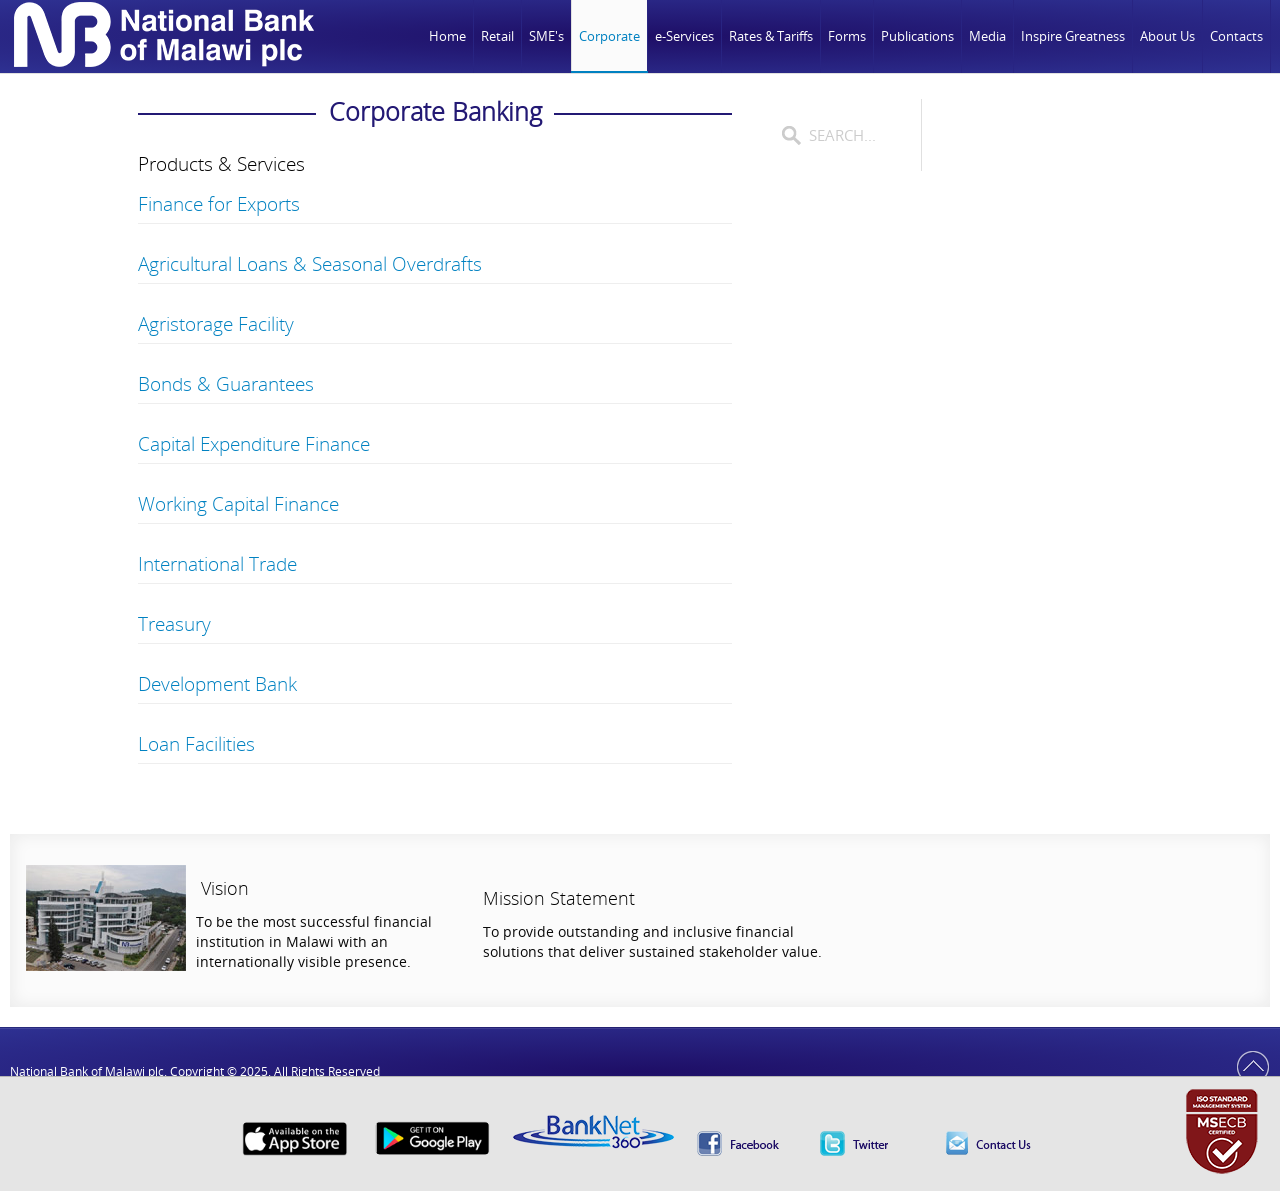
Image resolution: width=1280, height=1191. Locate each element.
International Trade (217, 564)
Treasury (174, 624)
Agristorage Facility (216, 324)
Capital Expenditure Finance (254, 444)
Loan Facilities (196, 744)
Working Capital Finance (238, 504)
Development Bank (217, 684)
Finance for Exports (219, 204)
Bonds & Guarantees (226, 384)
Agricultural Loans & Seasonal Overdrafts (310, 264)
